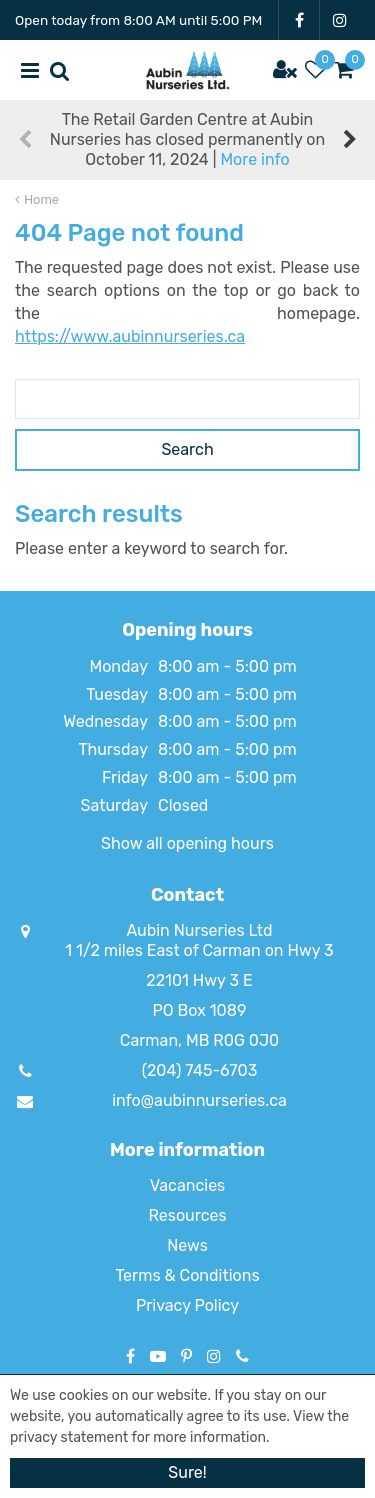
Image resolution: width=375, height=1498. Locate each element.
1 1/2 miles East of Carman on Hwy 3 (199, 950)
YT (158, 1356)
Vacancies (188, 1185)
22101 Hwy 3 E (199, 980)
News (187, 1245)
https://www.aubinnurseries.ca (130, 336)
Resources (187, 1215)
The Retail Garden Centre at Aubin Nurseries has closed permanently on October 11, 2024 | (187, 139)
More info (254, 159)
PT (186, 1356)
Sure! (187, 1472)
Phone (242, 1356)
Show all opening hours (187, 843)
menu (30, 70)
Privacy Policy (187, 1305)
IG (340, 20)
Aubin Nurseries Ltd (199, 930)
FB (299, 20)
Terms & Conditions (187, 1275)
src (60, 70)
